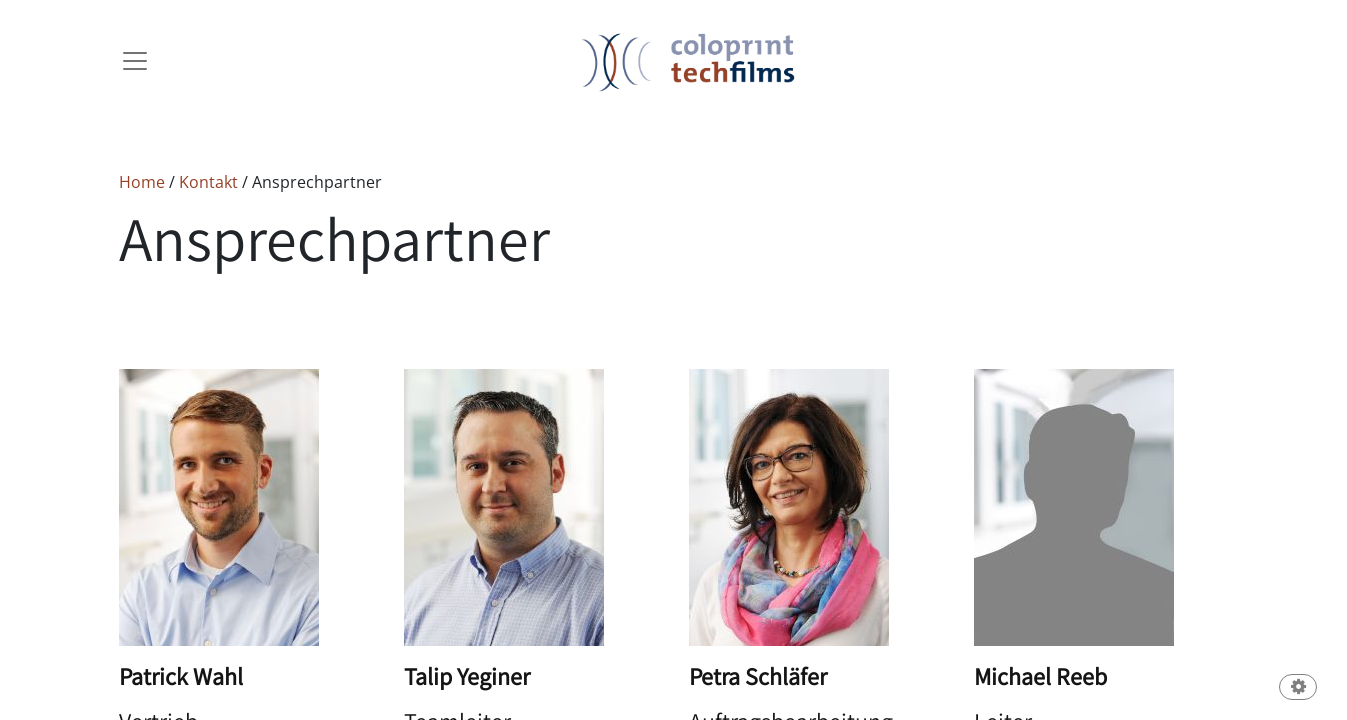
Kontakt (210, 182)
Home (142, 182)
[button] (1298, 688)
